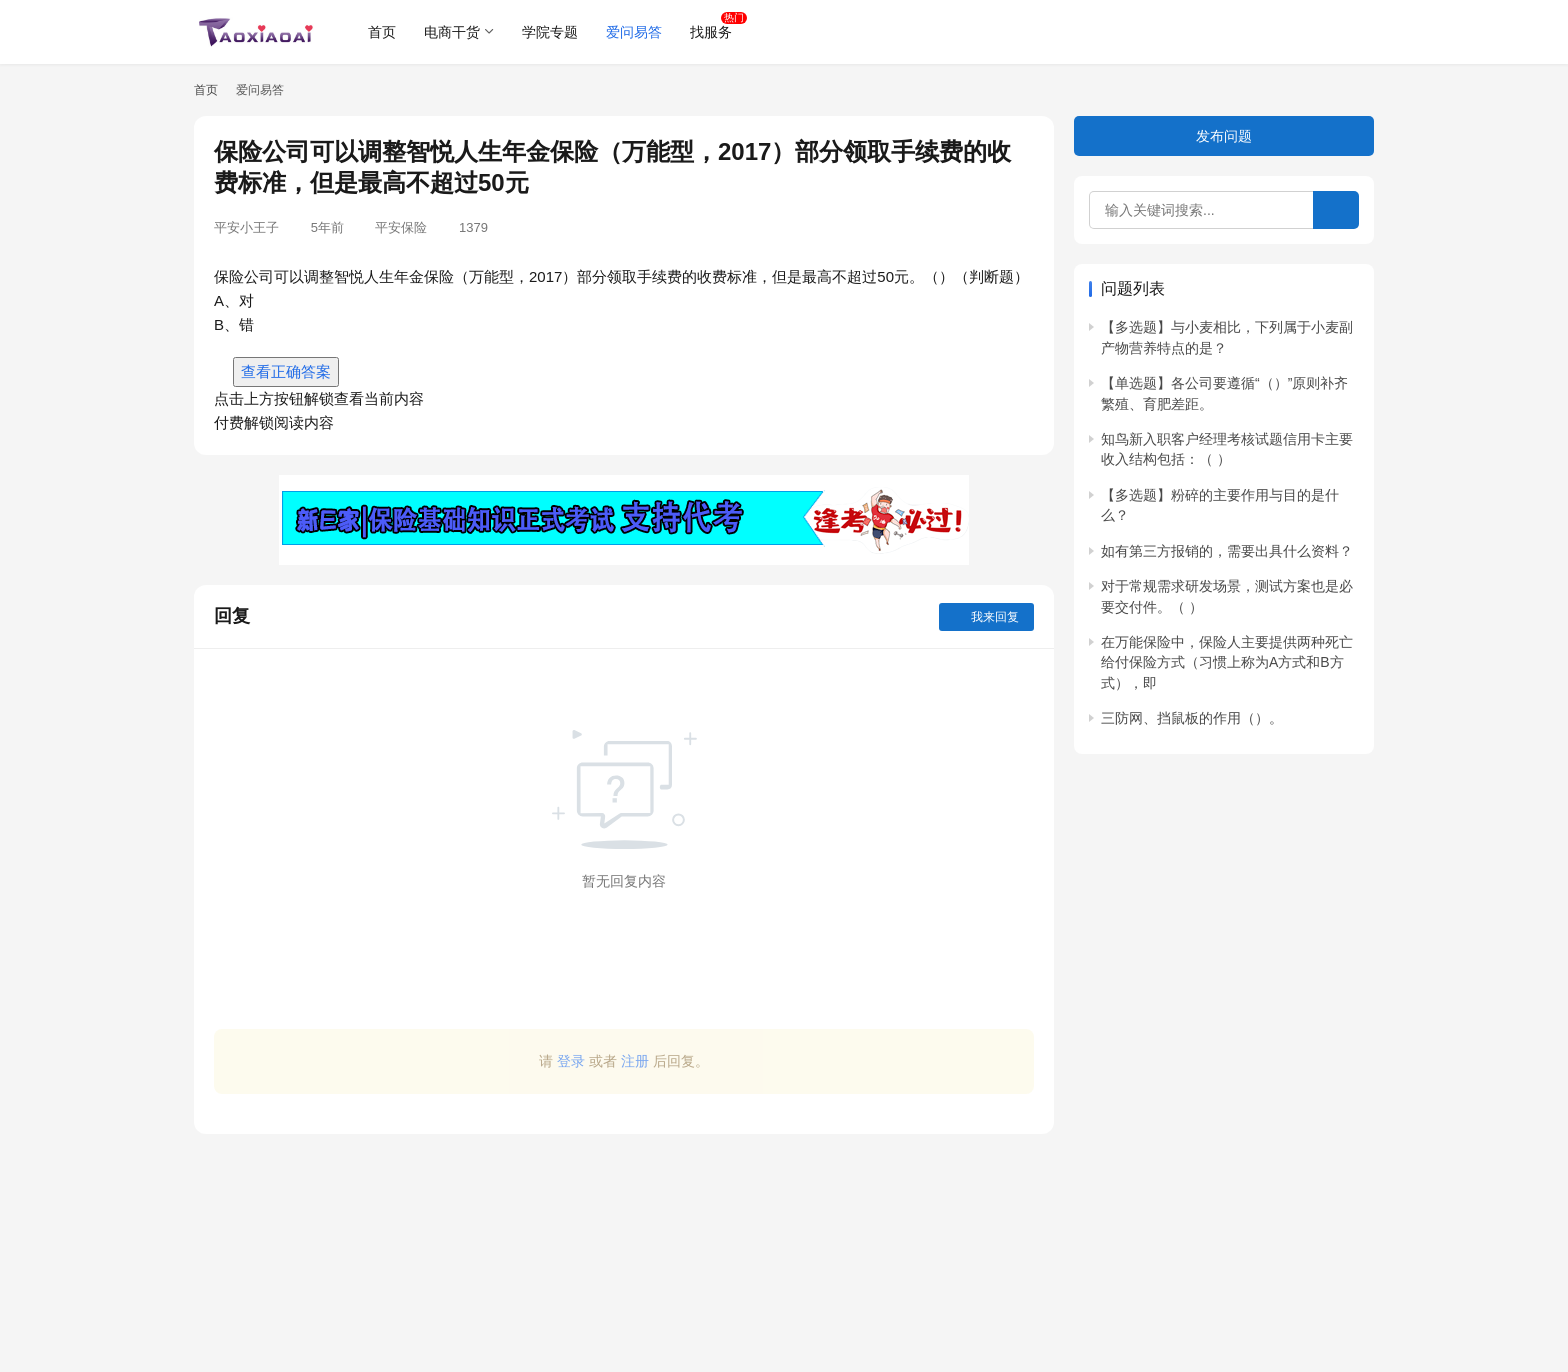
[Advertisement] (624, 1243)
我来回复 (986, 617)
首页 (382, 32)
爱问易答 (634, 32)
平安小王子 (246, 227)
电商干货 (452, 32)
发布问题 (1224, 136)
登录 (571, 1061)
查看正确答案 (286, 371)
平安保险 (401, 227)
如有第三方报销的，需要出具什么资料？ (1227, 551)
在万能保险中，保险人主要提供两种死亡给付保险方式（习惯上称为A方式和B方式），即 (1227, 662)
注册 (635, 1061)
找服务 (711, 32)
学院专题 (550, 32)
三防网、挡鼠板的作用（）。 (1192, 718)
